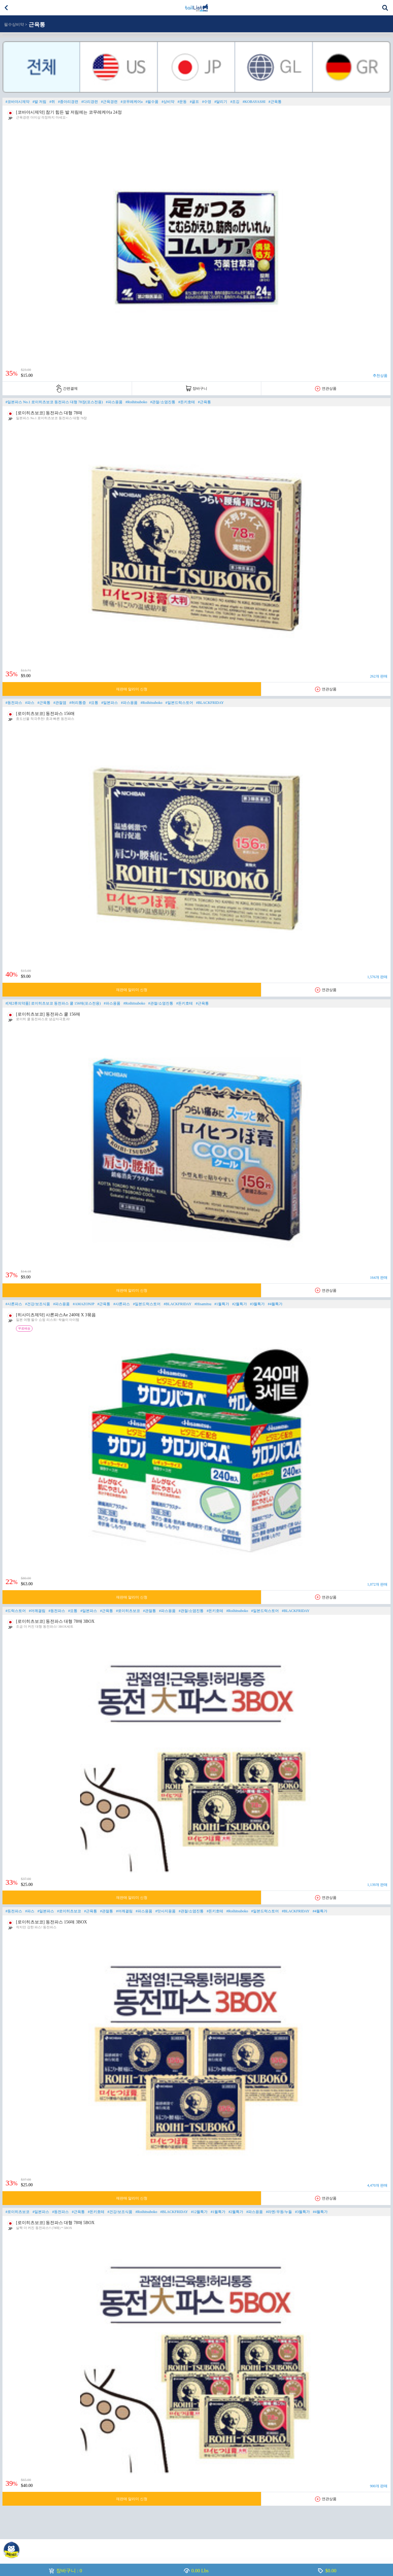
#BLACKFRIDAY (210, 703)
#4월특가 (275, 1304)
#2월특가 (239, 1304)
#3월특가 (257, 1304)
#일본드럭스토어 (179, 703)
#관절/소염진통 (162, 402)
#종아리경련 (68, 102)
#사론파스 (14, 1304)
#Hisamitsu (203, 1304)
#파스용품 (114, 402)
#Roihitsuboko (136, 402)
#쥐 (52, 102)
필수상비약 (14, 24)
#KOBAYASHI (254, 102)
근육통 (37, 24)
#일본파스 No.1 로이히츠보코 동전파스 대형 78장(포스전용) (54, 402)
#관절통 (149, 1611)
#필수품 (152, 102)
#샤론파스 (121, 1304)
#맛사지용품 (165, 1911)
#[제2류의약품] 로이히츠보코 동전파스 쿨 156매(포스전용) (53, 1003)
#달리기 (220, 102)
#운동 (182, 102)
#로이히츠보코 (128, 1611)
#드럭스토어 (16, 1611)
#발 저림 (39, 102)
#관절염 (59, 703)
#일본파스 (109, 703)
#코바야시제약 (17, 102)
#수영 (206, 102)
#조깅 (234, 102)
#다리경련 (89, 102)
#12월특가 (199, 2212)
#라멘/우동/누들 (279, 2212)
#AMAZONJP (83, 1304)
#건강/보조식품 (37, 1304)
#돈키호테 (186, 402)
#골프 (194, 102)
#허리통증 (77, 703)
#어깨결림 (37, 1611)
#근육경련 (109, 102)
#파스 (29, 703)
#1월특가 (221, 1304)
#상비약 (167, 102)
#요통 (93, 703)
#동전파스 (14, 703)
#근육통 (275, 102)
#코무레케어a (131, 102)
